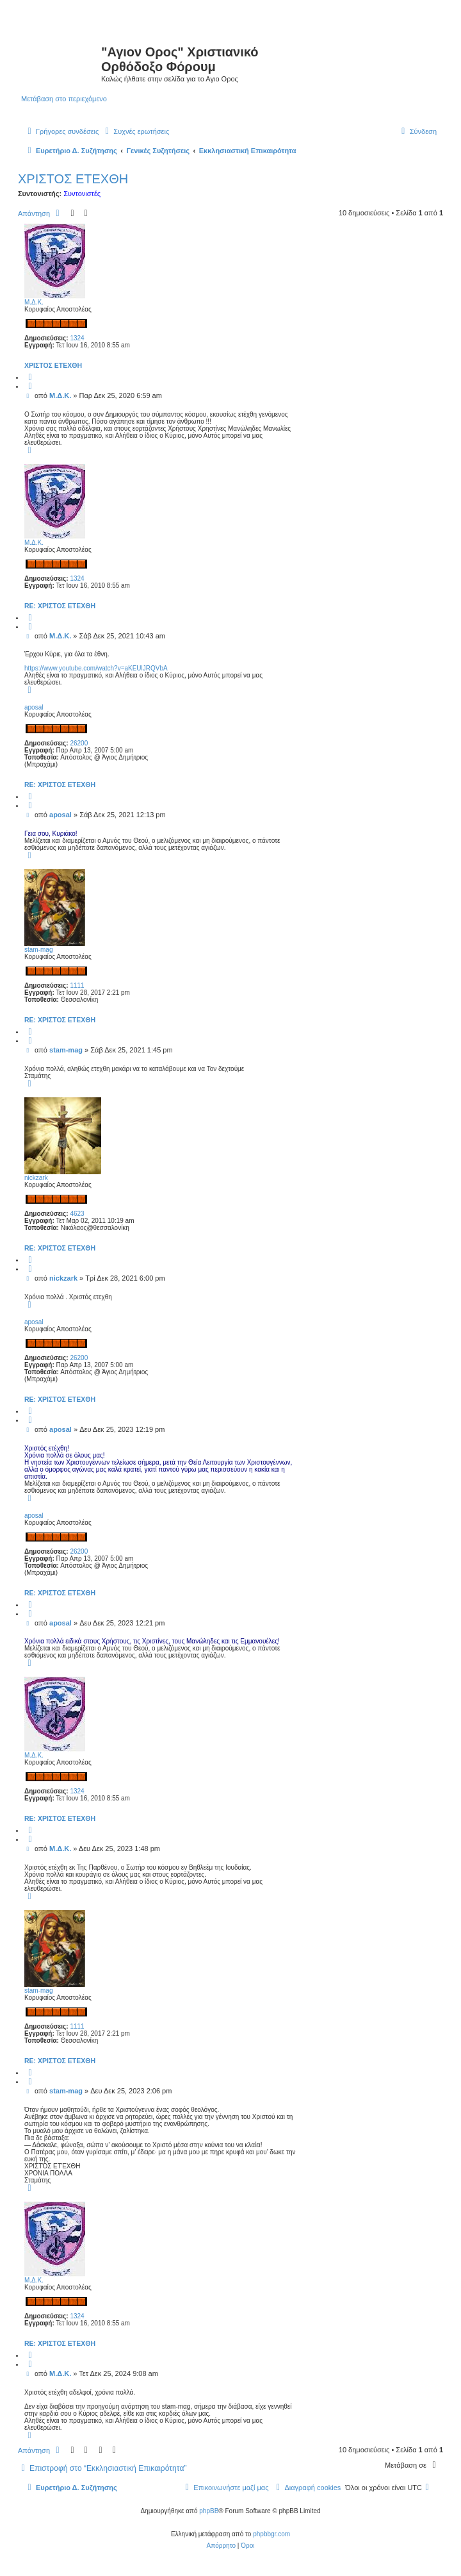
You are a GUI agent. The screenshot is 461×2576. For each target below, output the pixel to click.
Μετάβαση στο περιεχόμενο (64, 99)
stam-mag (38, 949)
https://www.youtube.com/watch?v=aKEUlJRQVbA (96, 668)
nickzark (36, 1177)
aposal (33, 707)
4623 (77, 1213)
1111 (77, 985)
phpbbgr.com (271, 2534)
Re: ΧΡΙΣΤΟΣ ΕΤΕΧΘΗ (59, 606)
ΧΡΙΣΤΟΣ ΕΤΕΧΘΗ (73, 179)
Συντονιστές (82, 193)
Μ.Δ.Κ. (34, 302)
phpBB (208, 2510)
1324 (77, 338)
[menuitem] (135, 131)
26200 (79, 743)
